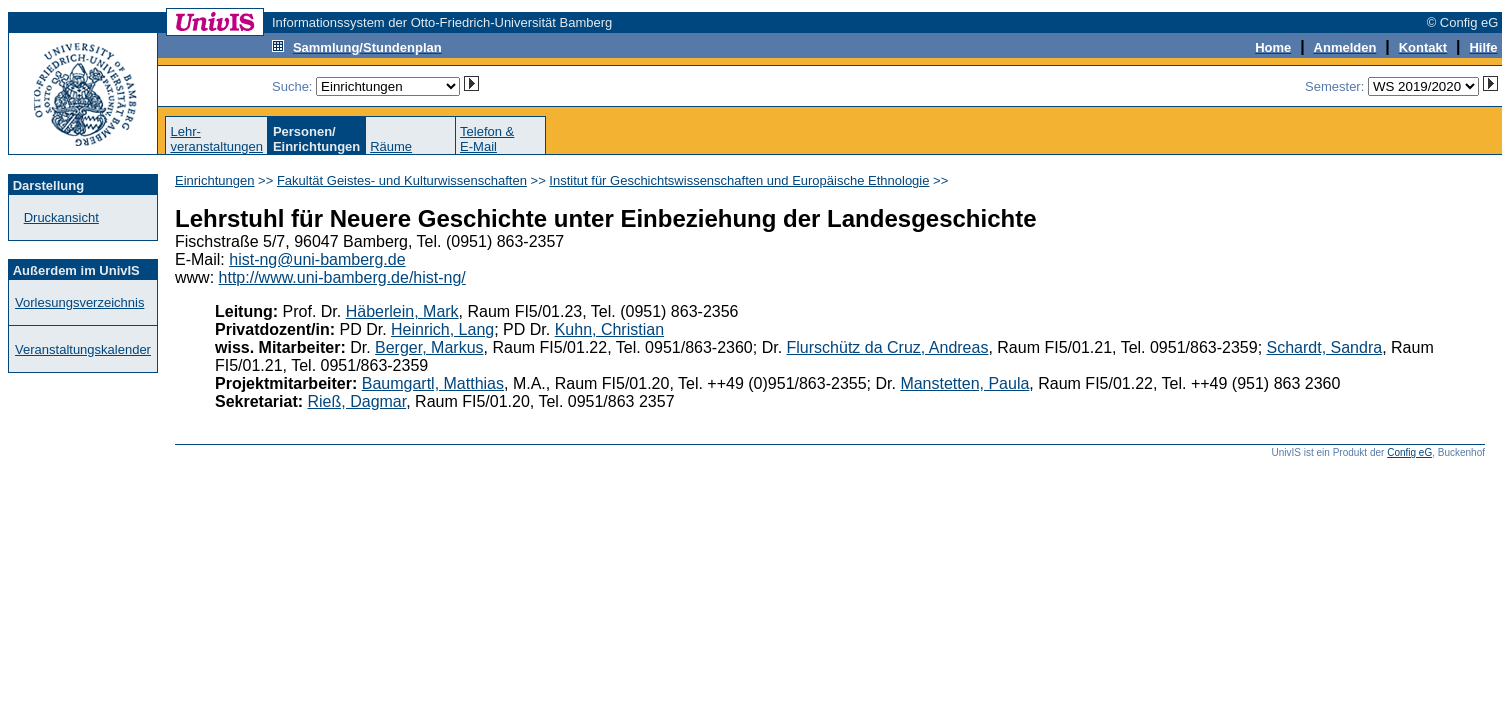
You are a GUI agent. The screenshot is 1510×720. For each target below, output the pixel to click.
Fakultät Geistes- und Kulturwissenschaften (402, 180)
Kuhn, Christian (609, 329)
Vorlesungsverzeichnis (79, 302)
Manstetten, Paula (964, 383)
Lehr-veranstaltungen (216, 139)
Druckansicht (61, 217)
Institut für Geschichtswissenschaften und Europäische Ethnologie (739, 180)
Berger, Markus (429, 347)
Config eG (1409, 452)
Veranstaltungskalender (83, 349)
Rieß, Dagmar (357, 401)
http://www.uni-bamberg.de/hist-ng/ (342, 277)
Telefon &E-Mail (487, 139)
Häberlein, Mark (402, 311)
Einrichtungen (215, 180)
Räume (391, 146)
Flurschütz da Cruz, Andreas (888, 347)
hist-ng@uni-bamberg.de (317, 259)
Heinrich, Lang (442, 329)
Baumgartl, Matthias (433, 383)
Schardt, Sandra (1325, 347)
